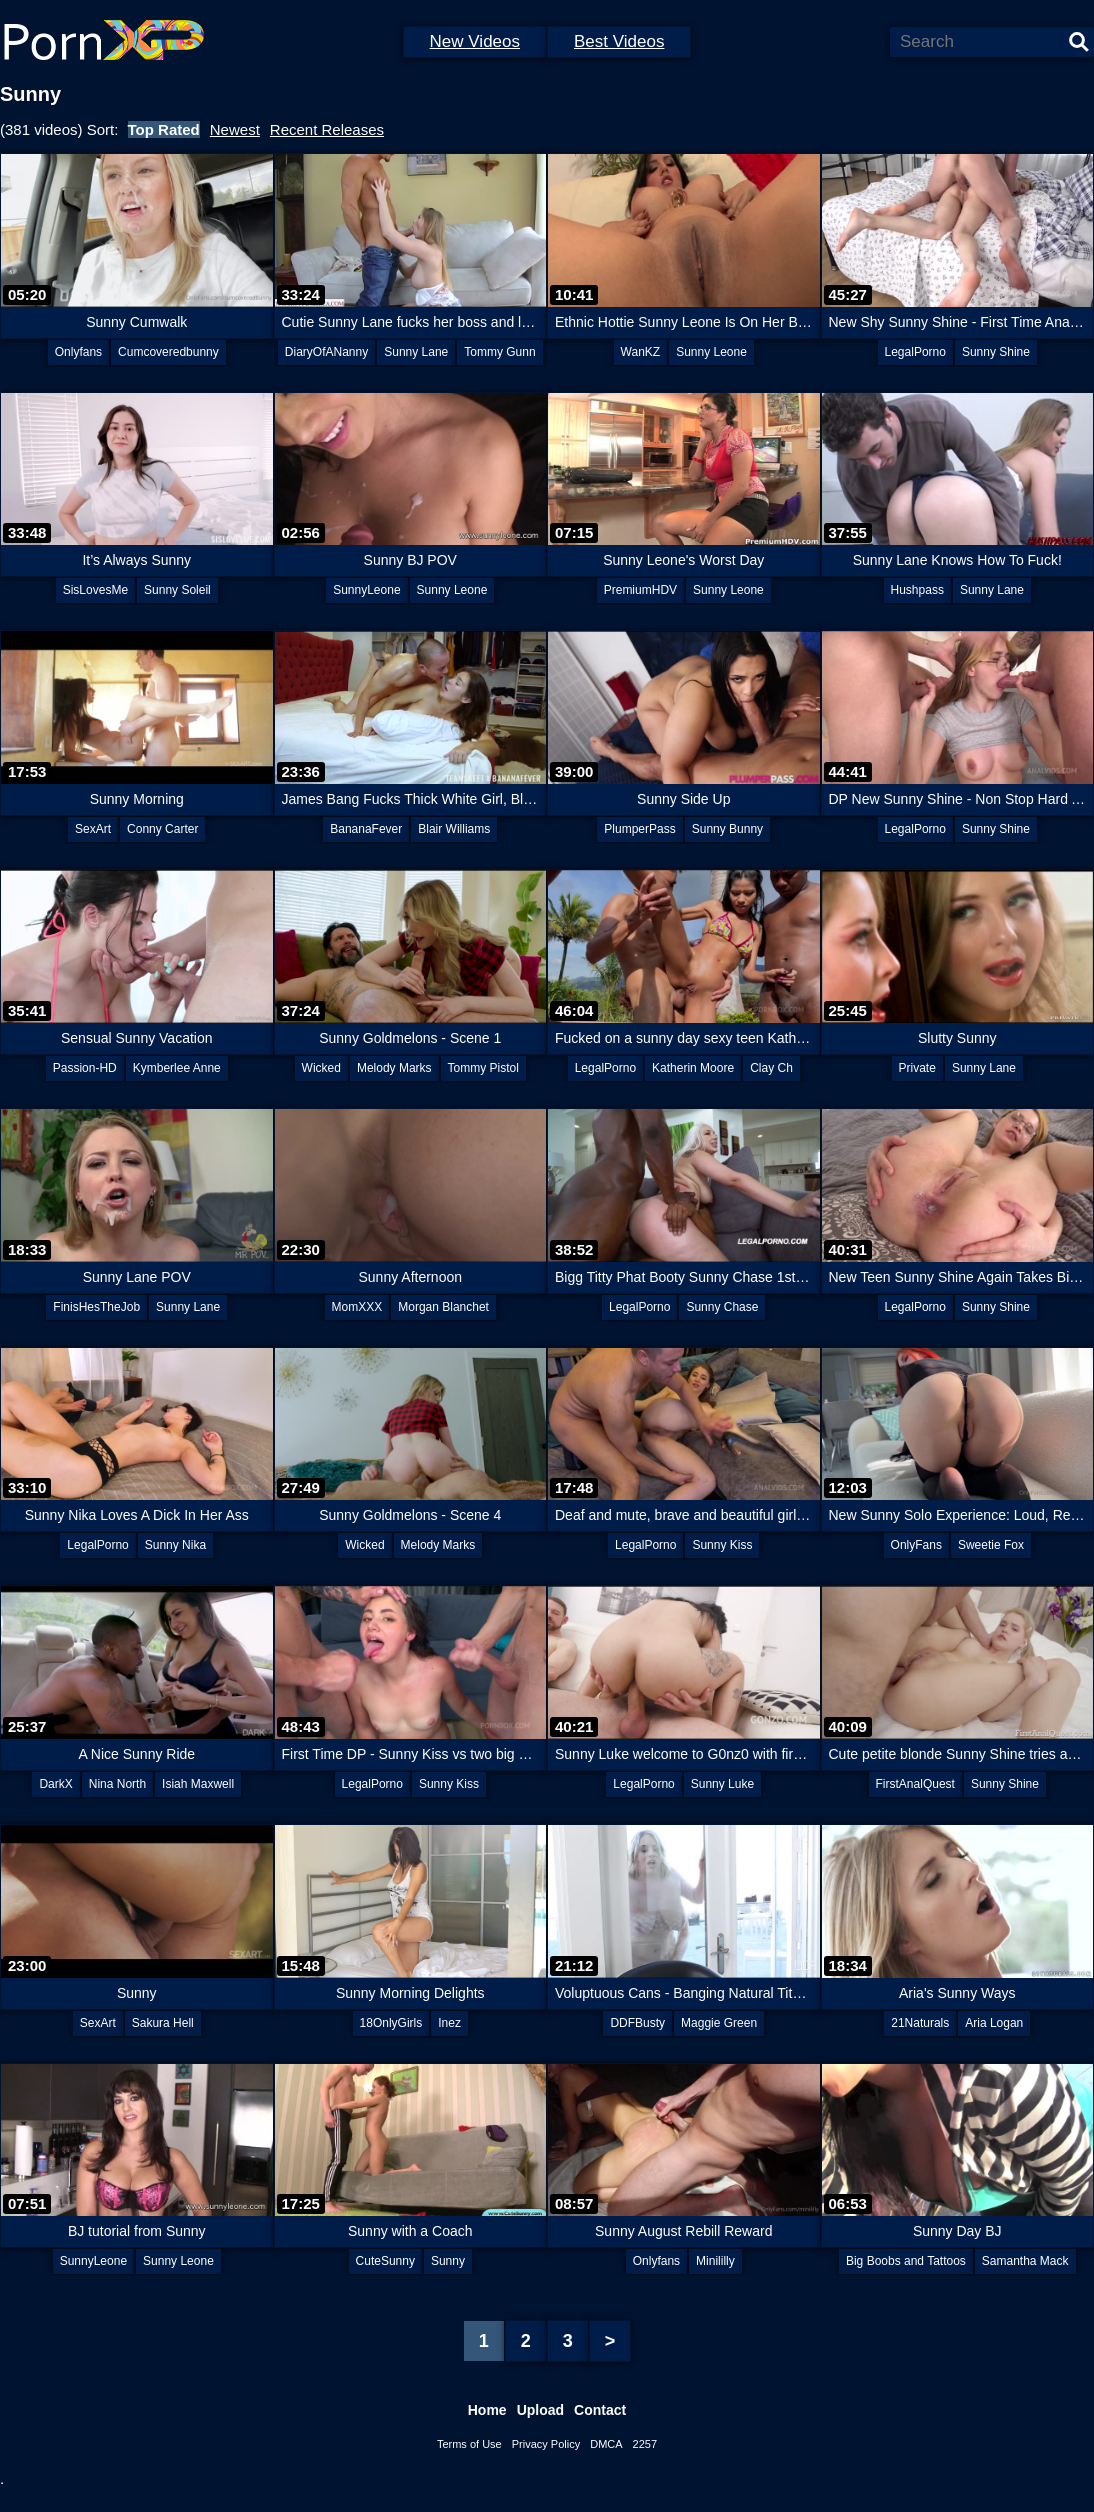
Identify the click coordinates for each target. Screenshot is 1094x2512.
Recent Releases (327, 129)
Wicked (321, 1068)
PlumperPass (639, 829)
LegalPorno (915, 352)
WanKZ (641, 352)
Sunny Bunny (727, 829)
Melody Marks (394, 1068)
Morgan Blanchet (443, 1307)
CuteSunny (385, 2261)
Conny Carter (162, 829)
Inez (449, 2023)
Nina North (117, 1784)
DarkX (55, 1784)
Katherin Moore (693, 1068)
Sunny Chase (722, 1307)
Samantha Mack (1025, 2261)
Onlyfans (78, 352)
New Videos (475, 41)
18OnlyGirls (391, 2023)
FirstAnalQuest (915, 1784)
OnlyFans (916, 1545)
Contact (600, 2410)
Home (487, 2410)
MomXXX (357, 1307)
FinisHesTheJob (96, 1307)
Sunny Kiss (722, 1545)
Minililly (715, 2261)
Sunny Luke (722, 1784)
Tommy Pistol (483, 1068)
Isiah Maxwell (198, 1784)
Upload (540, 2410)
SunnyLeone (366, 590)
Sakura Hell (163, 2023)
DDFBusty (637, 2023)
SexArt (93, 829)
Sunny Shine (996, 352)
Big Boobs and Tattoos (906, 2261)
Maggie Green (719, 2023)
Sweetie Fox (991, 1545)
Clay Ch (771, 1068)
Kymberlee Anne (177, 1068)
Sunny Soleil (177, 590)
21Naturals (920, 2023)
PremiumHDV (640, 590)
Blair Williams (454, 829)
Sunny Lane (416, 352)
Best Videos (619, 41)
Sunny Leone (711, 352)
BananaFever (366, 829)
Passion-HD (85, 1068)
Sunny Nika (175, 1545)
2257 (645, 2444)
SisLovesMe (95, 590)
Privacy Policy (546, 2444)
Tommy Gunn (499, 352)
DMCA (606, 2444)
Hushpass (917, 590)
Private (917, 1068)
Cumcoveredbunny (168, 352)
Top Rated (164, 129)
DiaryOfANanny (326, 352)
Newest (235, 129)
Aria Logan (994, 2023)
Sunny (448, 2261)
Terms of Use (469, 2444)
